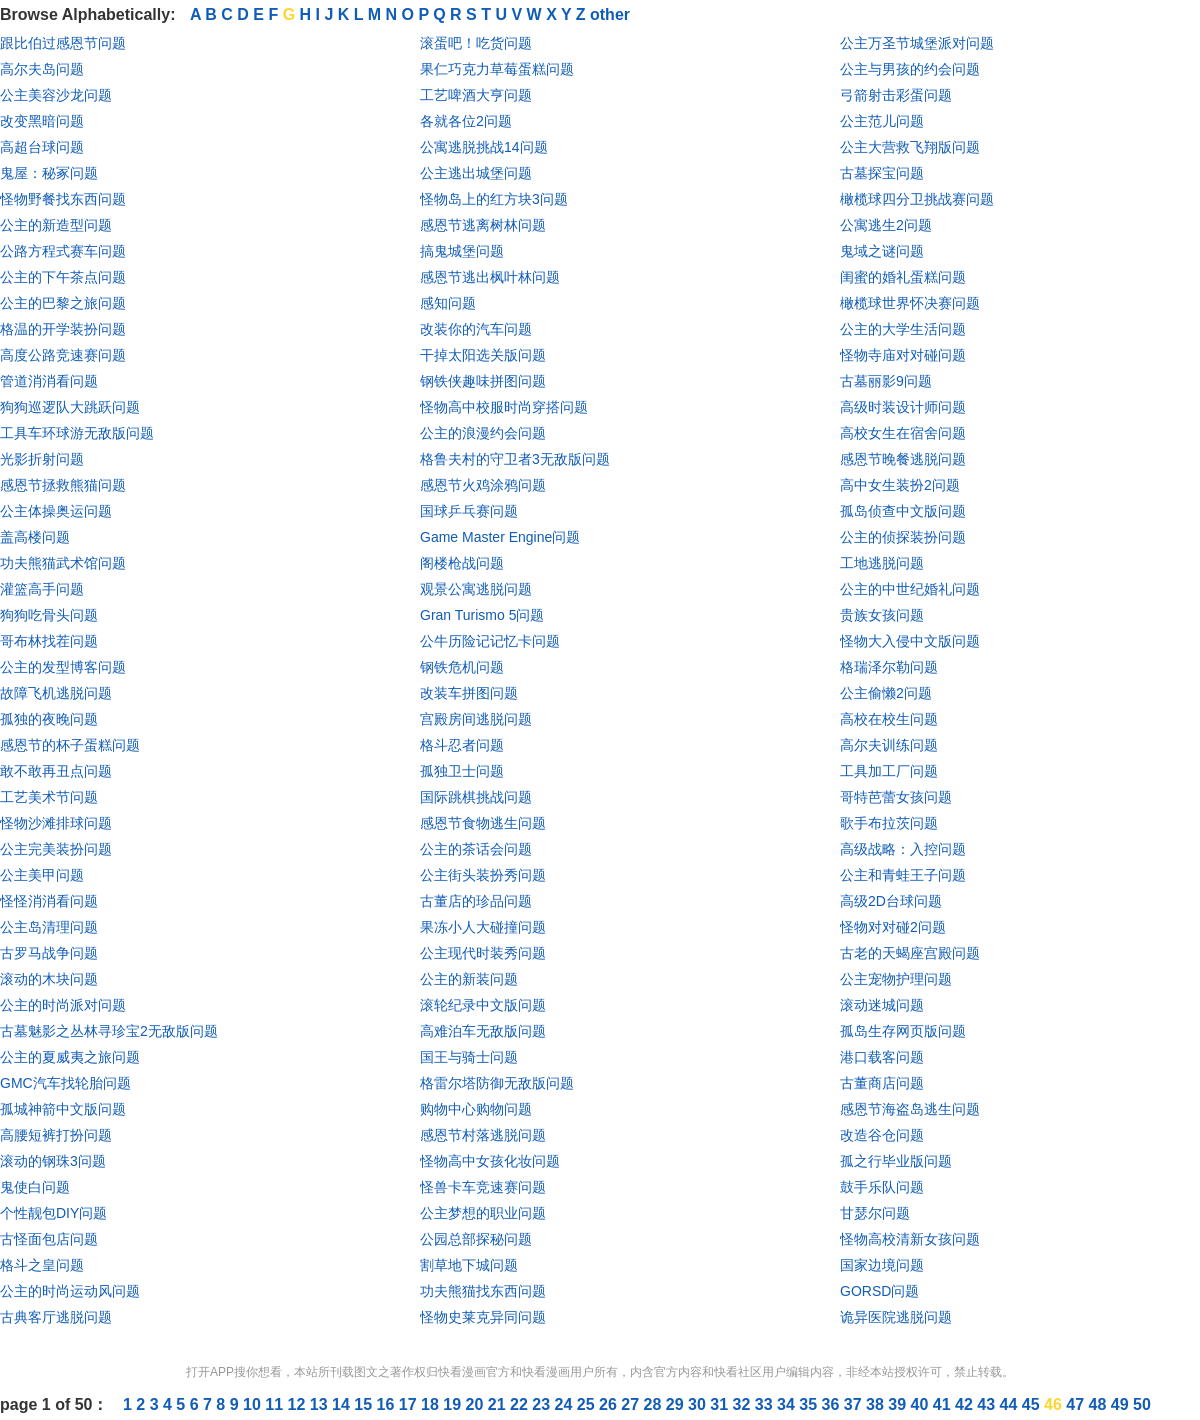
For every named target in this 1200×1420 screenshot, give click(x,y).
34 (788, 1404)
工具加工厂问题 (889, 771)
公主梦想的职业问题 (483, 1213)
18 (432, 1404)
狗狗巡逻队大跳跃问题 (70, 407)
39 (899, 1404)
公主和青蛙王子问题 (903, 875)
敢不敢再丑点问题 (56, 771)
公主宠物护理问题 (896, 979)
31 (721, 1404)
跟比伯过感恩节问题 (63, 43)
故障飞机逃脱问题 (56, 693)
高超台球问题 (42, 147)
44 (1011, 1404)
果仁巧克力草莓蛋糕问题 (497, 69)
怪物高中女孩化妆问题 (490, 1161)
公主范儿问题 (882, 121)
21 (499, 1404)
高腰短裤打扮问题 (56, 1135)
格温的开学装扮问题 (63, 329)
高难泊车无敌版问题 (483, 1031)
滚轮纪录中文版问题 (483, 1005)
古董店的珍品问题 (476, 901)
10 (254, 1404)
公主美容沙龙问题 (56, 95)
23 (543, 1404)
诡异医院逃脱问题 (896, 1317)
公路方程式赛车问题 (63, 251)
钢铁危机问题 (462, 667)
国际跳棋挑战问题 (476, 797)
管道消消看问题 (49, 381)
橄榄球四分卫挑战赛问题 (917, 199)
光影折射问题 (42, 459)
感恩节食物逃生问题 (483, 823)
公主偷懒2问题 (886, 693)
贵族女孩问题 (882, 615)
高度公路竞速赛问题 (63, 355)
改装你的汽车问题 (476, 329)
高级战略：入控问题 (903, 849)
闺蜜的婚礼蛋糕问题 (903, 277)
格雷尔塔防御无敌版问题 (497, 1083)
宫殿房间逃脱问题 (476, 719)
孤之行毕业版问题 (896, 1161)
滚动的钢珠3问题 (53, 1161)
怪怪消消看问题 (49, 901)
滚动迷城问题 (882, 1005)
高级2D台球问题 (891, 901)
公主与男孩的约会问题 (910, 69)
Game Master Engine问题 (500, 537)
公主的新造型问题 (56, 225)
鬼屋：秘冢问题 (49, 173)
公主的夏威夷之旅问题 (70, 1057)
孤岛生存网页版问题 (903, 1031)
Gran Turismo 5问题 (482, 615)
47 (1077, 1404)
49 (1122, 1404)
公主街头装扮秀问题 (483, 875)
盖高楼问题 (35, 537)
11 (276, 1404)
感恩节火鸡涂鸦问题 (483, 485)
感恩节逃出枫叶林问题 (490, 277)
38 (877, 1404)
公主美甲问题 (42, 875)
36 (833, 1404)
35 (810, 1404)
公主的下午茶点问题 (63, 277)
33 (766, 1404)
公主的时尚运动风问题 (70, 1291)
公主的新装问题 (469, 979)
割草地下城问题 (469, 1265)
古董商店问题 (882, 1083)
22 (521, 1404)
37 (855, 1404)
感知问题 (448, 303)
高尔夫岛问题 (42, 69)
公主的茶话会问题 (476, 849)
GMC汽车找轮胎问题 (65, 1083)
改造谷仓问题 (882, 1135)
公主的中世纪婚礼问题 (910, 589)
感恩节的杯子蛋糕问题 (70, 745)
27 (632, 1404)
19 (454, 1404)
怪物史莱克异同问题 (483, 1317)
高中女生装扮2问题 (900, 485)
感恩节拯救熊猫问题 (63, 485)
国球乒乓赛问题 (469, 511)
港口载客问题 (882, 1057)
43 (988, 1404)
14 (343, 1404)
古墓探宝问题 (882, 173)
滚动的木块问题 (49, 979)
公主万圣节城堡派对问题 (917, 43)
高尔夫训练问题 (889, 745)
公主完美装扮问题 (56, 849)
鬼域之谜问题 (882, 251)
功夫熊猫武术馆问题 (63, 563)
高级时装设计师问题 (903, 407)
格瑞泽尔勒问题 (889, 667)
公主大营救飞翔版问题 (910, 147)
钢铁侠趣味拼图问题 (483, 381)
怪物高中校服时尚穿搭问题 (504, 407)
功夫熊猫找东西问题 (483, 1291)
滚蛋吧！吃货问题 (476, 43)
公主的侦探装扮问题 (903, 537)
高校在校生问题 (889, 719)
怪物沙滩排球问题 (56, 823)
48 (1100, 1404)
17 (410, 1404)
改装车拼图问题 (469, 693)
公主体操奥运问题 (56, 511)
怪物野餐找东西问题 (63, 199)
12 (299, 1404)
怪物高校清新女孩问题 (910, 1239)
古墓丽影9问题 (886, 381)
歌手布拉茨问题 (889, 823)
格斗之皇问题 (42, 1265)
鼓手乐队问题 (882, 1187)
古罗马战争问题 (49, 953)
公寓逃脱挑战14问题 (484, 147)
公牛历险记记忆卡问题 (490, 641)
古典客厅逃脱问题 (56, 1317)
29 (677, 1404)
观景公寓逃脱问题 (476, 589)
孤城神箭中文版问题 (63, 1109)
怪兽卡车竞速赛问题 (483, 1187)
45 (1033, 1404)
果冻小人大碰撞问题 (483, 927)
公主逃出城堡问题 (476, 173)
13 (321, 1404)
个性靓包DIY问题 (53, 1213)
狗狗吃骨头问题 (49, 615)
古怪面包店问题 (49, 1239)
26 (610, 1404)
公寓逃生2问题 (886, 225)
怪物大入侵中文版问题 (910, 641)
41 (944, 1404)
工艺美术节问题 (49, 797)
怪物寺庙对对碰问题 (903, 355)
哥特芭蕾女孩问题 (896, 797)
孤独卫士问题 (462, 771)
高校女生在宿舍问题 (903, 433)
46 (1055, 1404)
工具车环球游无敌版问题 (77, 433)
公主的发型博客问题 (63, 667)
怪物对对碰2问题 (893, 927)
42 (966, 1404)
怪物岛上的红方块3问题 (494, 199)
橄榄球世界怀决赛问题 (910, 303)
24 (566, 1404)
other (610, 14)
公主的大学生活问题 (903, 329)
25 (588, 1404)
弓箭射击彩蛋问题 (896, 95)
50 (1142, 1404)
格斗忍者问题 (462, 745)
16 (388, 1404)
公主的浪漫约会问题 (483, 433)
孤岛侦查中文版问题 (903, 511)
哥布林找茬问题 (49, 641)
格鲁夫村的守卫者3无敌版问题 (515, 459)
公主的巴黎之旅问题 (63, 303)
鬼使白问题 (35, 1187)
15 (365, 1404)
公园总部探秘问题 (476, 1239)
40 (922, 1404)
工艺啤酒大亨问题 (476, 95)
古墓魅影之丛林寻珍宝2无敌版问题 (109, 1031)
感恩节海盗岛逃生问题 (910, 1109)
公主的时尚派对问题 (63, 1005)
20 (477, 1404)
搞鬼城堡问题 (462, 251)
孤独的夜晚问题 (49, 719)
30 (699, 1404)
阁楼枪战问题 (462, 563)
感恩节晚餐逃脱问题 (903, 459)
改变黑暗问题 (42, 121)
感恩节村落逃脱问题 (483, 1135)
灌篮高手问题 (42, 589)
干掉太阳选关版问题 (483, 355)
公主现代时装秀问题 (483, 953)
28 (655, 1404)
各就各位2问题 (466, 121)
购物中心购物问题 (476, 1109)
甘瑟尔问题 (875, 1213)
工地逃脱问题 (882, 563)
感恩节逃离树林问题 (483, 225)
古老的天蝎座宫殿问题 (910, 953)
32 (744, 1404)
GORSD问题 (879, 1291)
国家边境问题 (882, 1265)
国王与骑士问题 (469, 1057)
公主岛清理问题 (49, 927)
